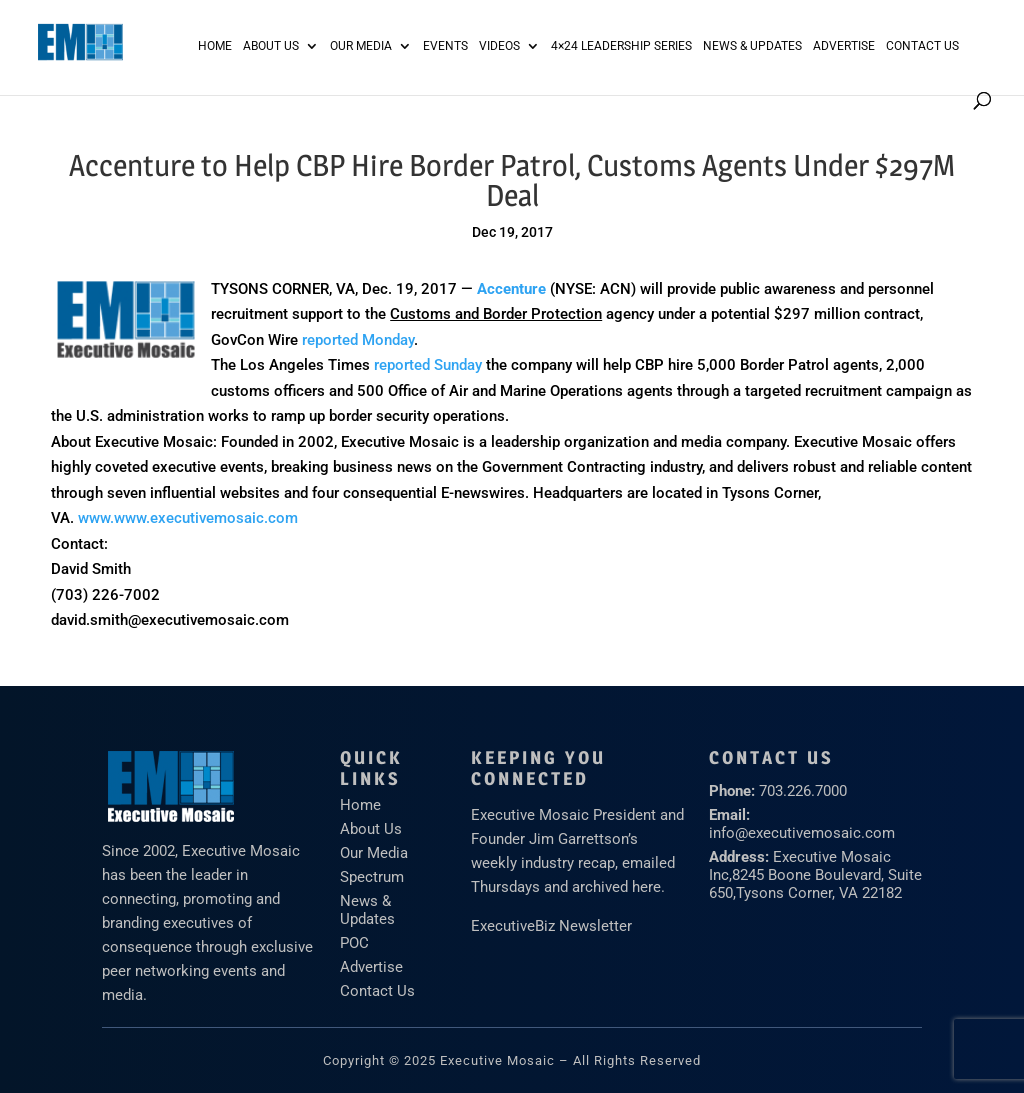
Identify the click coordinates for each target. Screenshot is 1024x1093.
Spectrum (372, 877)
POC (354, 943)
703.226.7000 (803, 791)
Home (215, 46)
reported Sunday (428, 365)
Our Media (361, 46)
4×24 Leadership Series (621, 46)
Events (445, 46)
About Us (271, 46)
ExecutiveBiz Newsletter (551, 926)
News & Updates (752, 46)
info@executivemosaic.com (802, 833)
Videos (499, 46)
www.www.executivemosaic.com (188, 518)
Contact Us (922, 46)
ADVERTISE (844, 46)
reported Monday (358, 340)
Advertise (371, 967)
